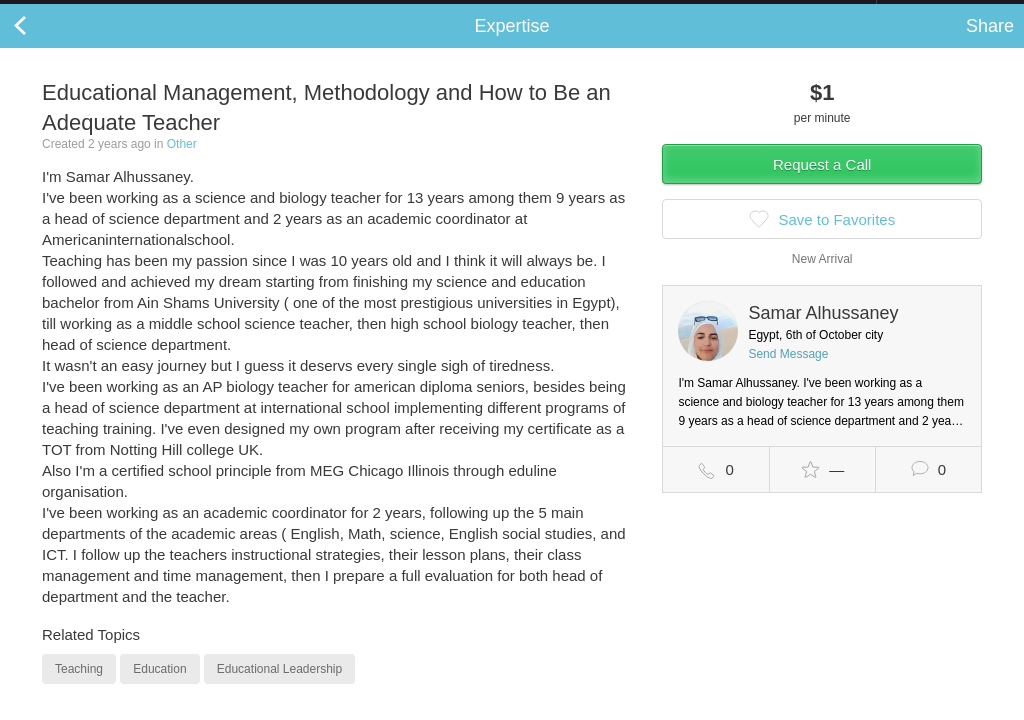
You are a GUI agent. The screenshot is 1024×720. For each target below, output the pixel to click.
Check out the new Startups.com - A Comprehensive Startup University (659, 13)
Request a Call (822, 184)
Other (182, 164)
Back (40, 46)
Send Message (788, 374)
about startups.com (947, 13)
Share (990, 46)
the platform (104, 11)
